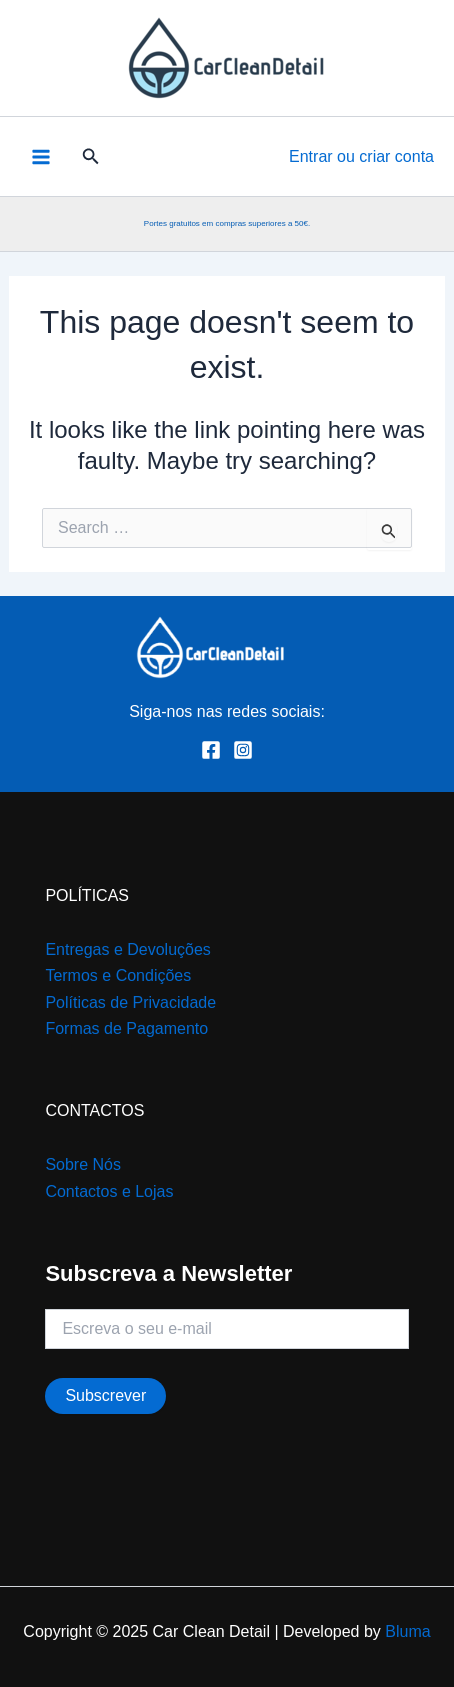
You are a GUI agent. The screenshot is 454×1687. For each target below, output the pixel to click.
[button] (91, 157)
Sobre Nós (83, 1164)
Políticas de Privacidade (130, 1002)
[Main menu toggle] (41, 156)
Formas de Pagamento (126, 1028)
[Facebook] (211, 750)
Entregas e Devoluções (127, 949)
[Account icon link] (361, 157)
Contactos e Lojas (109, 1191)
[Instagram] (243, 750)
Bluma (407, 1631)
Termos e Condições (118, 975)
